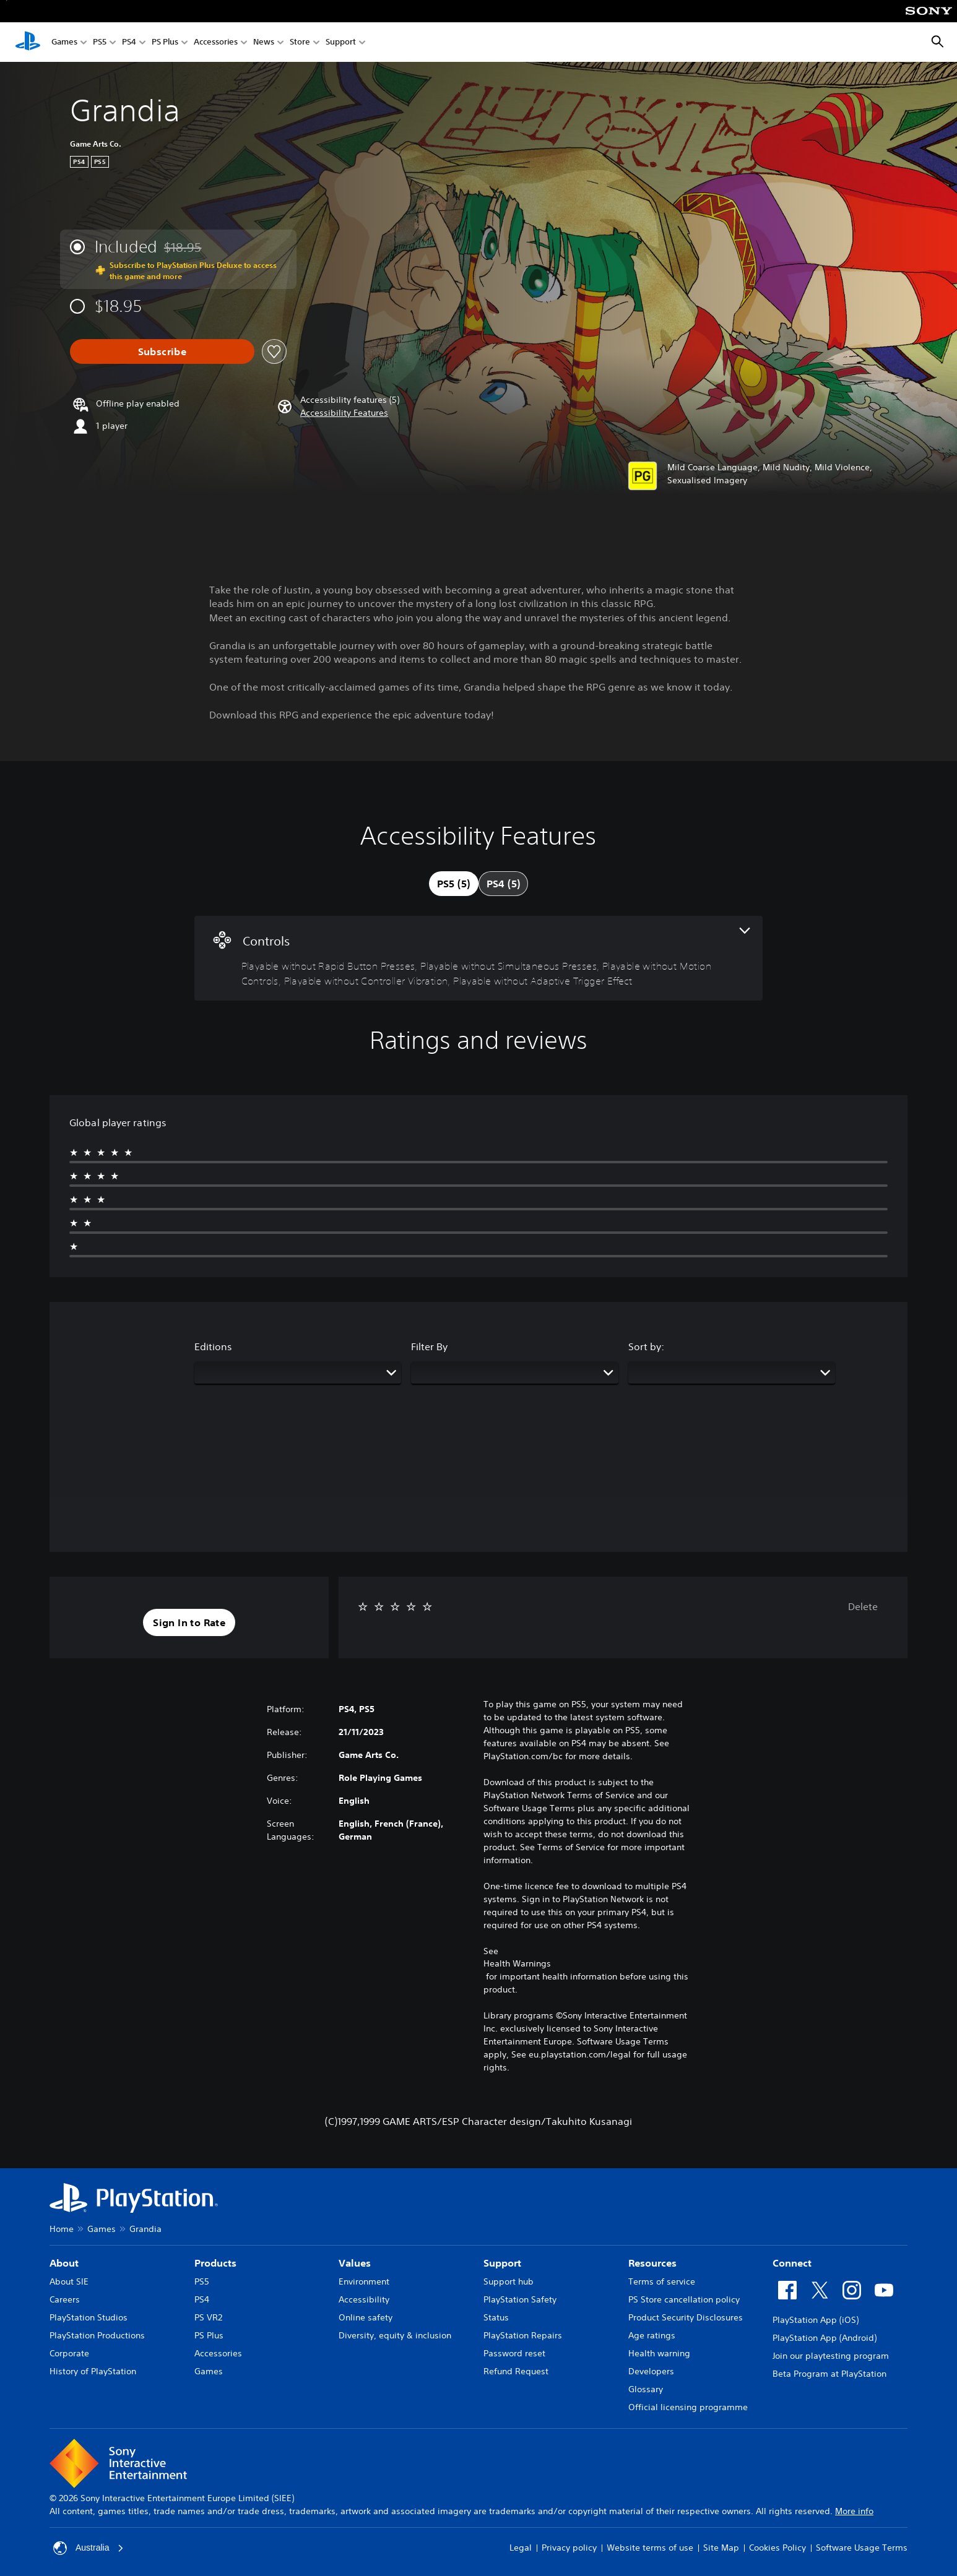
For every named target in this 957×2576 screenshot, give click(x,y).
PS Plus (165, 42)
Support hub (508, 2281)
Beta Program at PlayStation (829, 2373)
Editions (213, 1346)
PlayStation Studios (89, 2317)
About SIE (69, 2281)
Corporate (69, 2353)
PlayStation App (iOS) (816, 2319)
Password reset (514, 2353)
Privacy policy (569, 2547)
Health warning (659, 2353)
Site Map (721, 2547)
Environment (364, 2281)
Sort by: (646, 1346)
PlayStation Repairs (522, 2335)
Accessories (216, 42)
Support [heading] (502, 2263)
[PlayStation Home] (27, 42)
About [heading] (64, 2263)
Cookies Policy (777, 2547)
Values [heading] (355, 2263)
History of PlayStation (93, 2371)
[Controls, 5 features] (478, 958)
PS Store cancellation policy (684, 2299)
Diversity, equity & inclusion (395, 2335)
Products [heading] (215, 2263)
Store (300, 42)
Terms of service (661, 2281)
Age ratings (651, 2335)
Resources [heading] (652, 2263)
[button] (344, 413)
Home (62, 2228)
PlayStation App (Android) (825, 2337)
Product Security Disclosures (685, 2317)
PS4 (129, 42)
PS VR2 (208, 2317)
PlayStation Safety (519, 2299)
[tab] (453, 883)
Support (341, 42)
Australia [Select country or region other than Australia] (89, 2548)
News (263, 42)
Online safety (365, 2317)
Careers (65, 2299)
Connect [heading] (792, 2263)
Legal (520, 2547)
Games (64, 42)
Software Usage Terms (861, 2547)
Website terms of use (650, 2547)
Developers (651, 2371)
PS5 (99, 42)
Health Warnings (517, 1963)
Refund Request (515, 2371)
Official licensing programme (688, 2407)
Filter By (429, 1346)
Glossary (645, 2389)
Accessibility (364, 2299)
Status (496, 2317)
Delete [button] (863, 1606)
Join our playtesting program (831, 2355)
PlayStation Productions (97, 2335)
